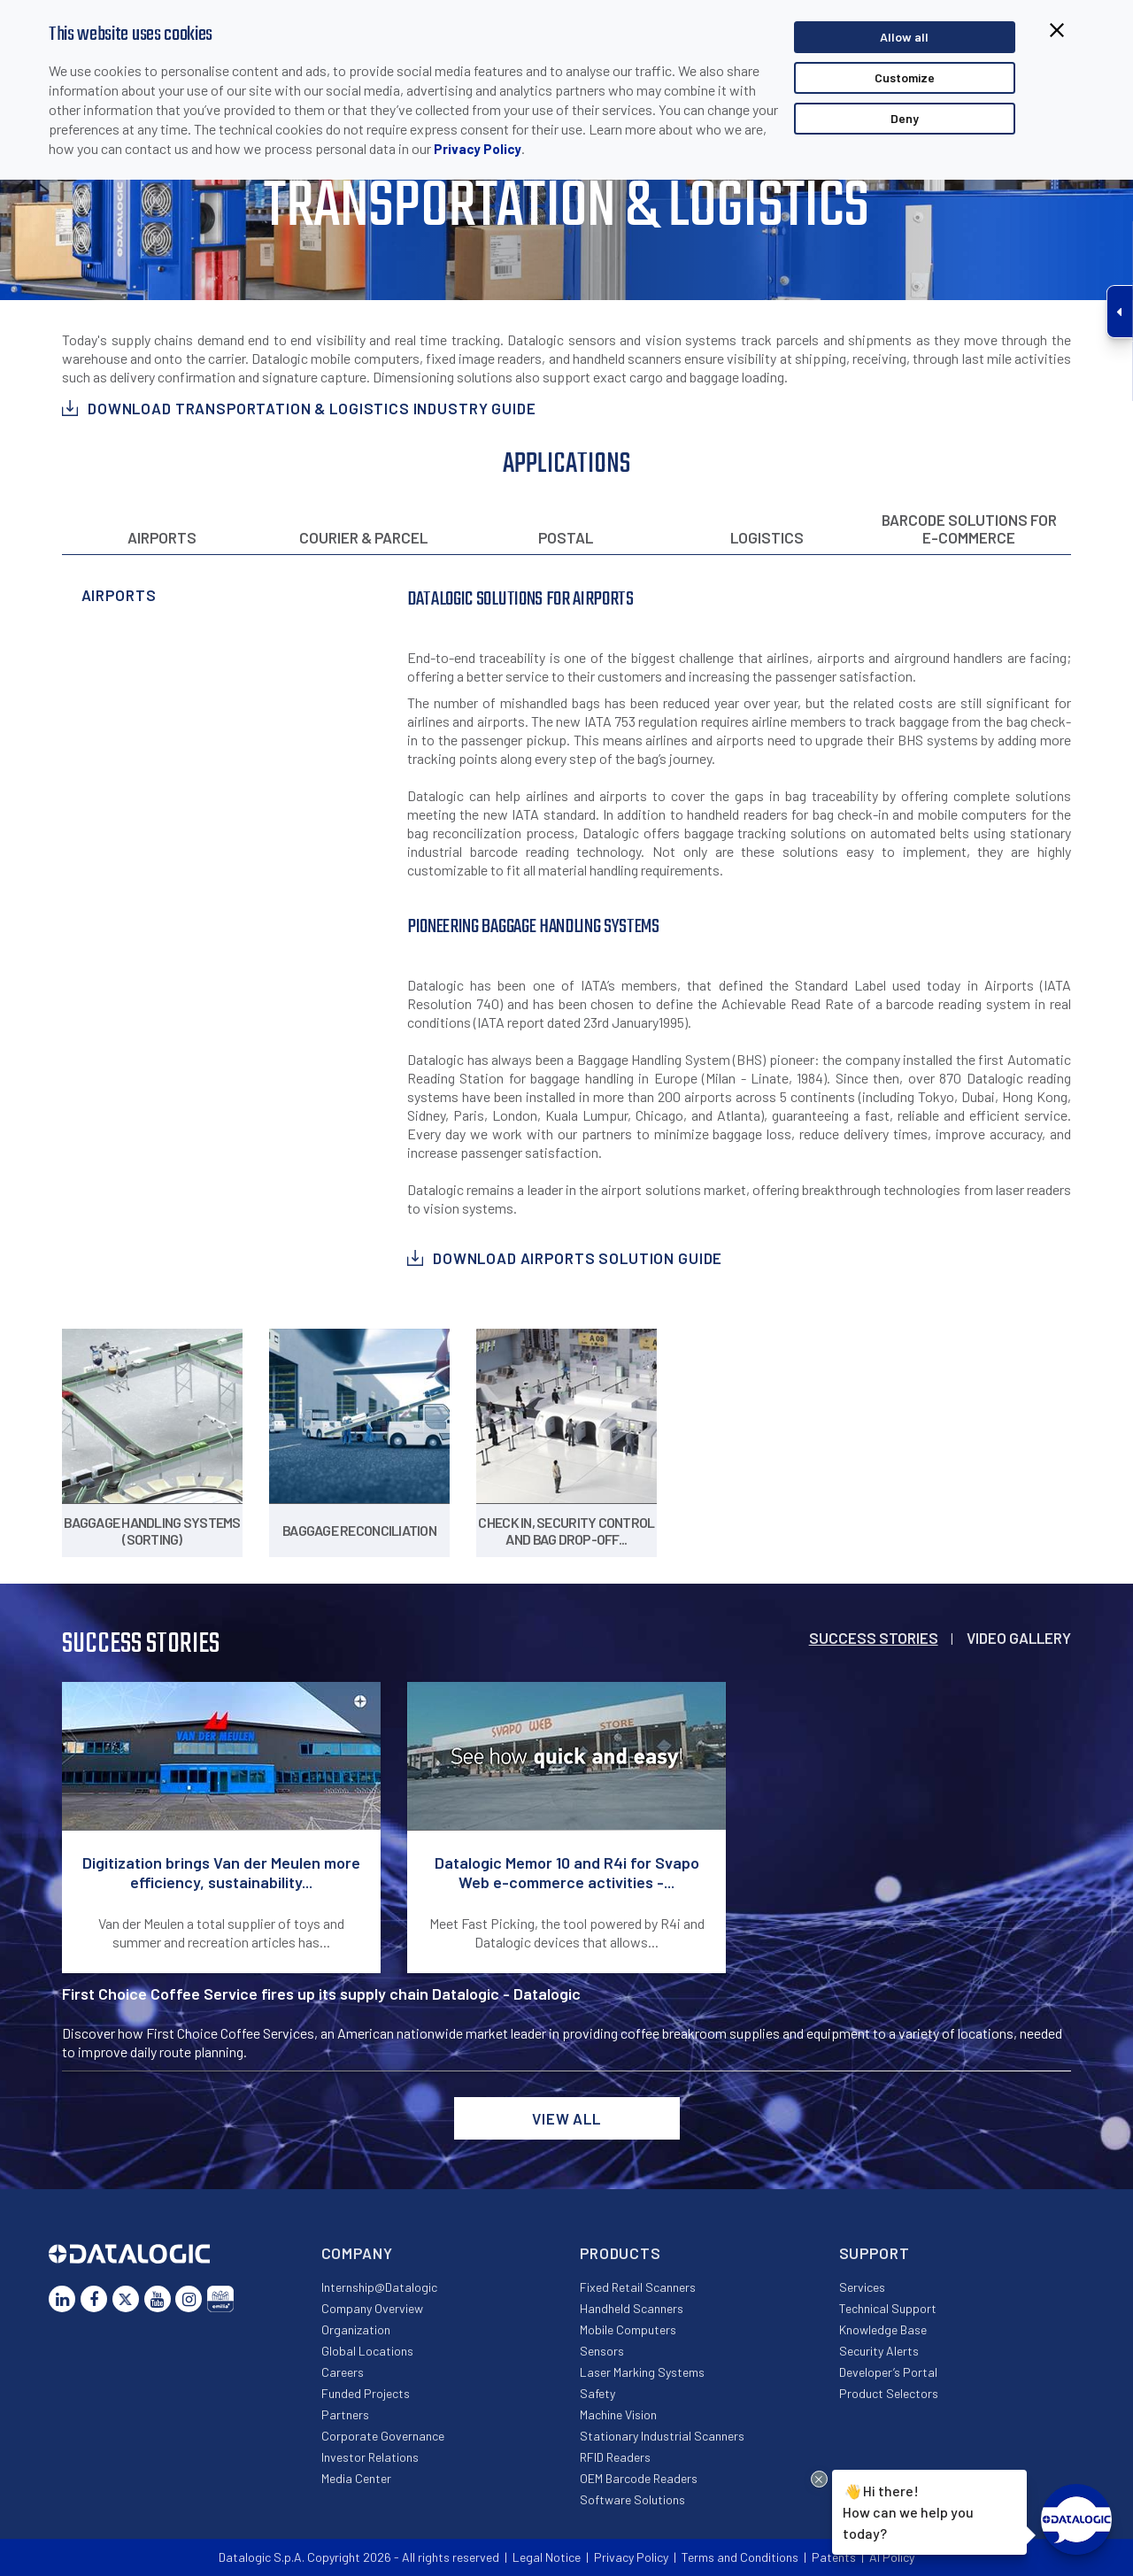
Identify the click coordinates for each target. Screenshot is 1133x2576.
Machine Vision (618, 2414)
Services (862, 2286)
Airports (162, 537)
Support (874, 2253)
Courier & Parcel (363, 537)
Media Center (356, 2478)
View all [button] (566, 2118)
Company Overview (372, 2308)
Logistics (767, 537)
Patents (834, 2556)
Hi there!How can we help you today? (905, 2510)
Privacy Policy (477, 149)
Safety (597, 2393)
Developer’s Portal (888, 2371)
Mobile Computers (628, 2329)
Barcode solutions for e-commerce (969, 528)
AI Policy (891, 2556)
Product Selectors (888, 2393)
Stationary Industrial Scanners (662, 2435)
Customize (905, 77)
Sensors (602, 2350)
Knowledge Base (883, 2329)
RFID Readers (615, 2456)
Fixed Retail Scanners (638, 2286)
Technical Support (887, 2308)
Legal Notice (547, 2556)
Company (357, 2253)
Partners (345, 2414)
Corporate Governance (382, 2435)
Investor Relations (370, 2456)
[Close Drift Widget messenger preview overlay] (819, 2479)
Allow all (904, 36)
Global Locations (367, 2350)
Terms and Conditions (740, 2556)
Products (620, 2253)
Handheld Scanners (631, 2308)
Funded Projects (365, 2393)
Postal (565, 537)
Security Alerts (879, 2350)
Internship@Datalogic (379, 2286)
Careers (342, 2371)
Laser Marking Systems (642, 2371)
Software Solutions (632, 2499)
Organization (355, 2329)
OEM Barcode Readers (639, 2478)
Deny (904, 118)
